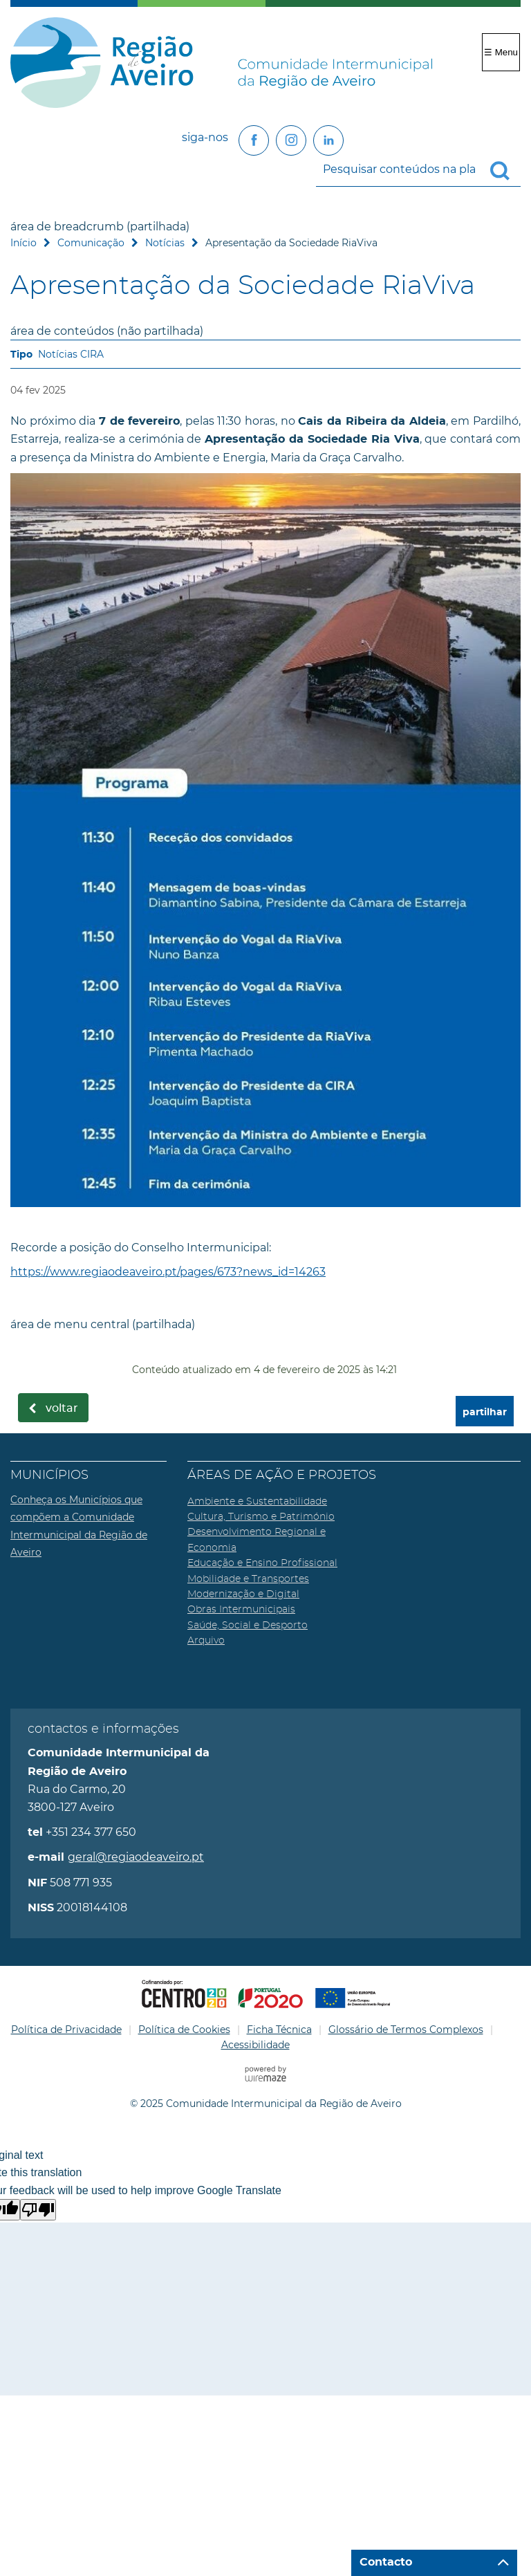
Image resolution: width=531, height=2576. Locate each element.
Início (23, 243)
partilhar (485, 1412)
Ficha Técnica (279, 2029)
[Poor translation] (38, 2209)
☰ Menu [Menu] (501, 52)
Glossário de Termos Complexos (405, 2029)
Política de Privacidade (66, 2029)
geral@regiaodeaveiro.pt (136, 1857)
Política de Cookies (184, 2029)
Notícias (165, 243)
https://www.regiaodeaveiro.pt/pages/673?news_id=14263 (168, 1271)
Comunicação (90, 243)
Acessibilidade (255, 2045)
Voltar (62, 1408)
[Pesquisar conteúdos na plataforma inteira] (505, 171)
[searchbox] (418, 169)
